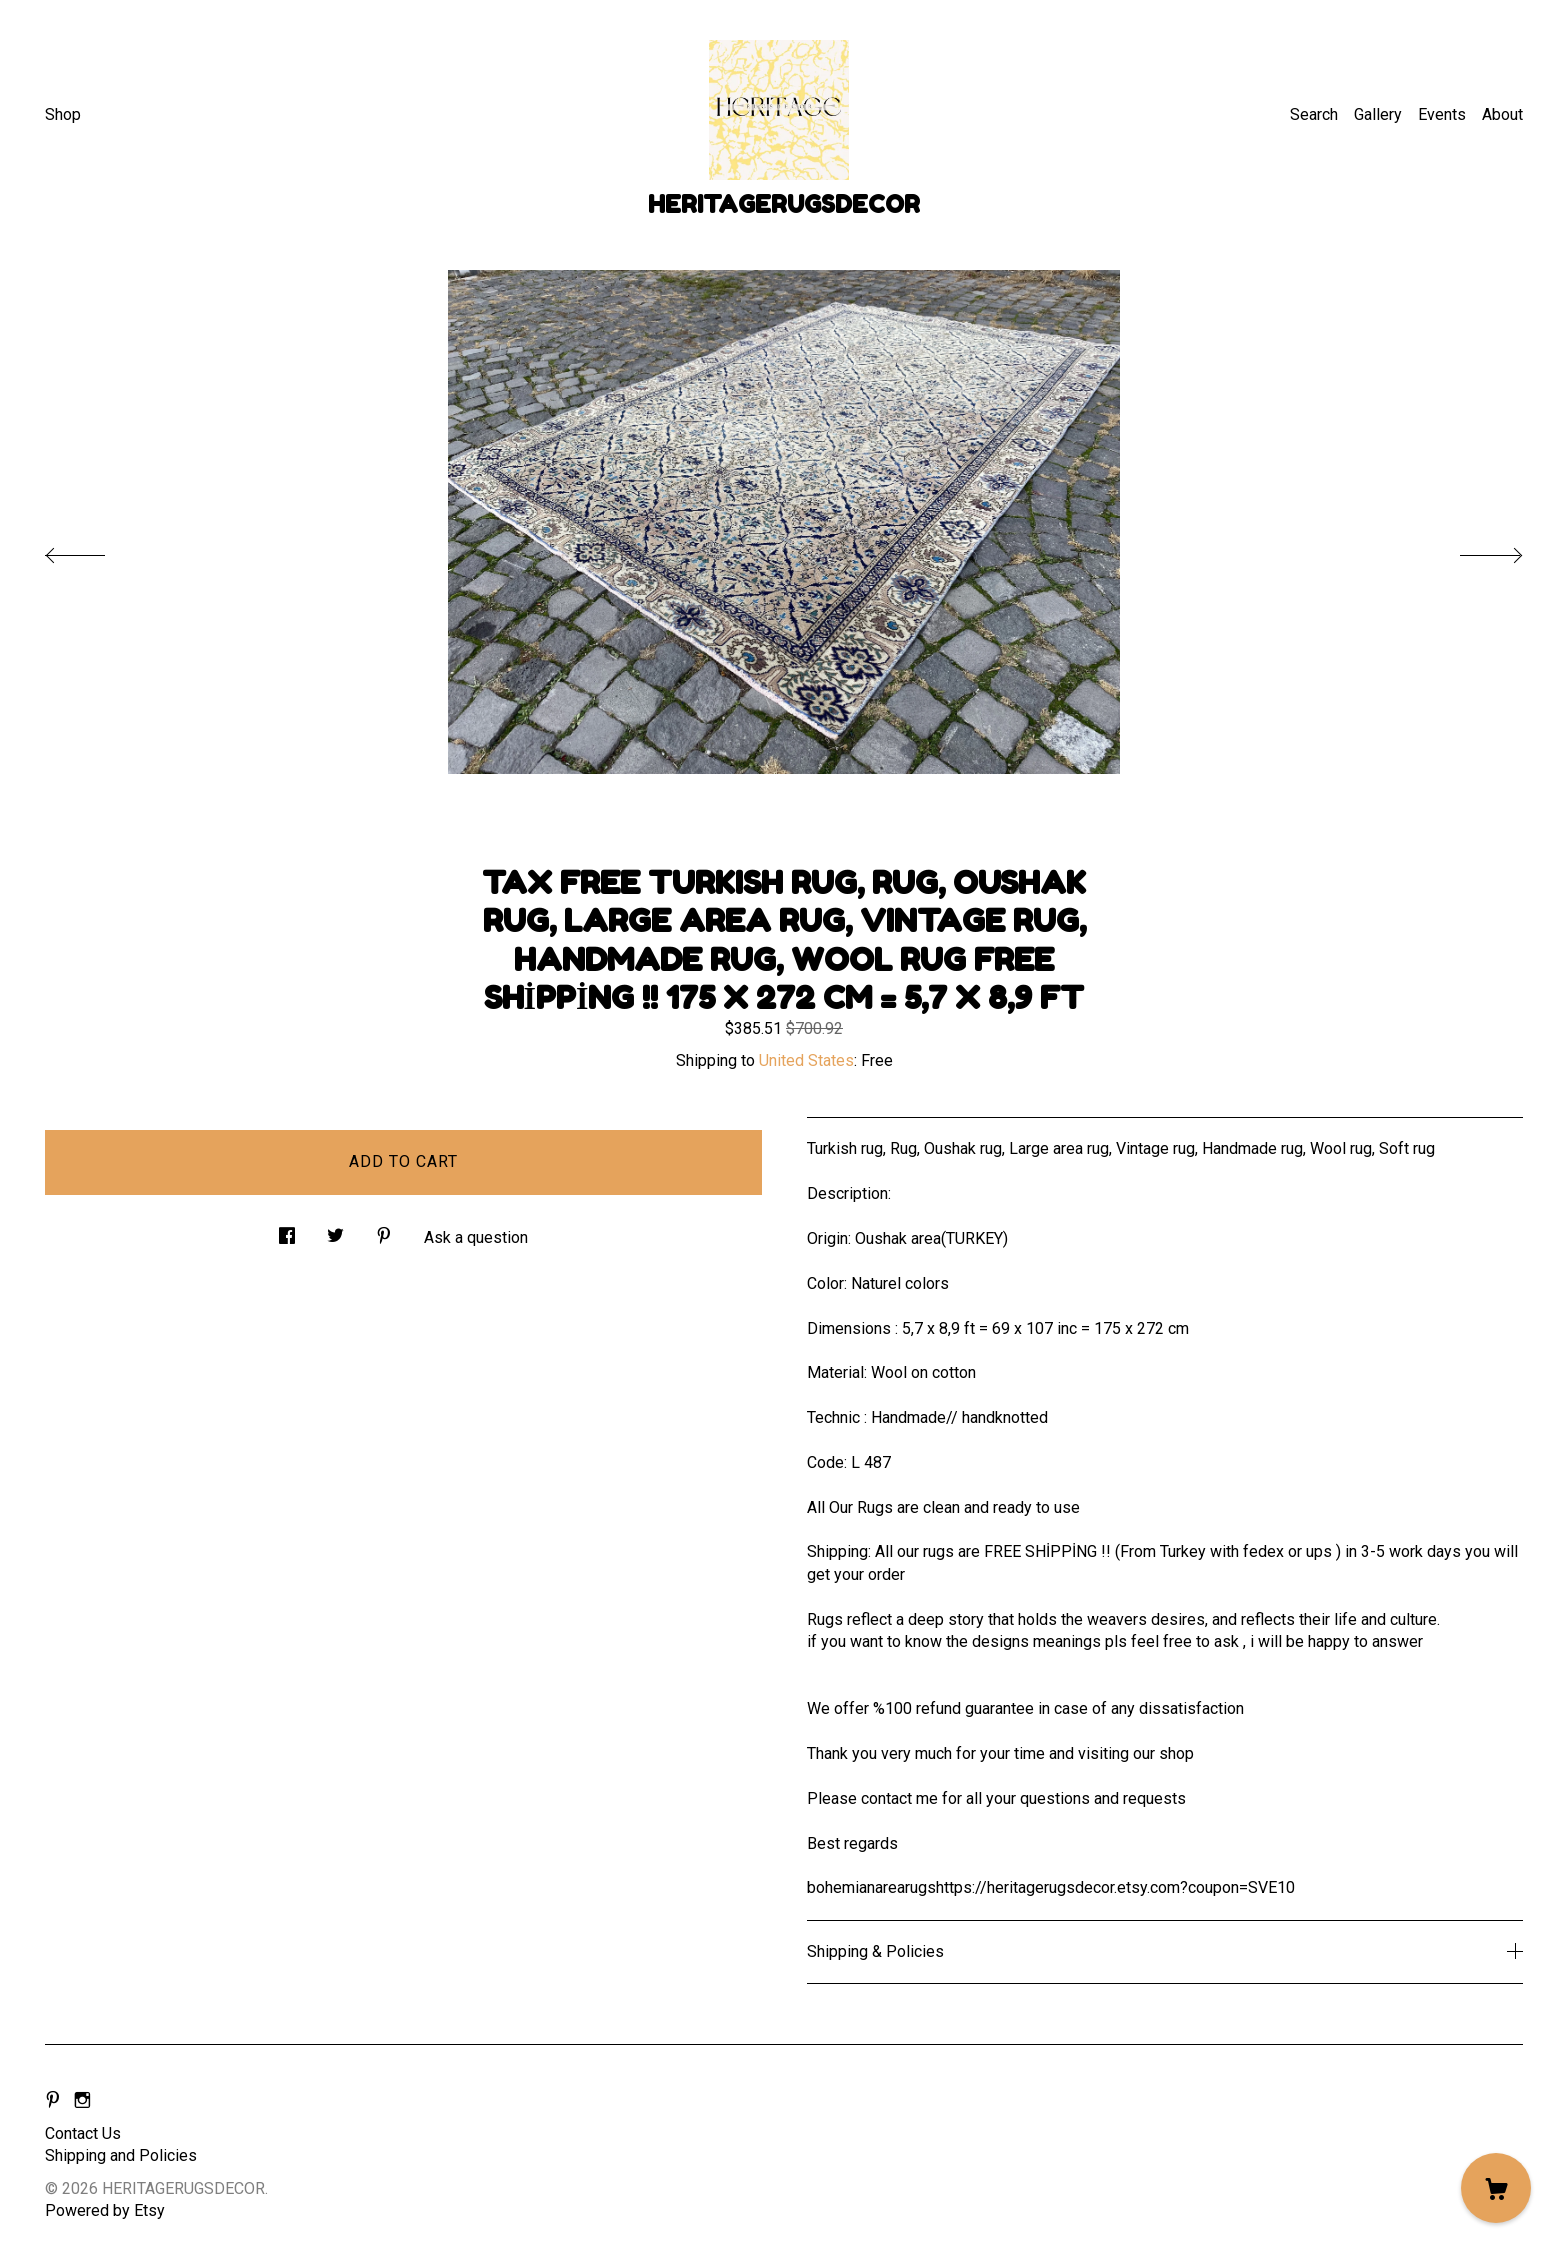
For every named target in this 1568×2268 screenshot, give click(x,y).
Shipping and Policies (121, 2155)
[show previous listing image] (95, 550)
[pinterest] (53, 2100)
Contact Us (83, 2133)
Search (1314, 114)
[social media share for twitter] (335, 1231)
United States (806, 1060)
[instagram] (82, 2100)
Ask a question (476, 1237)
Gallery (1378, 114)
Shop (63, 114)
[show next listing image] (1473, 550)
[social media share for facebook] (287, 1231)
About (1502, 114)
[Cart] (1496, 2188)
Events (1442, 114)
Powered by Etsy (105, 2210)
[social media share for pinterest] (384, 1231)
